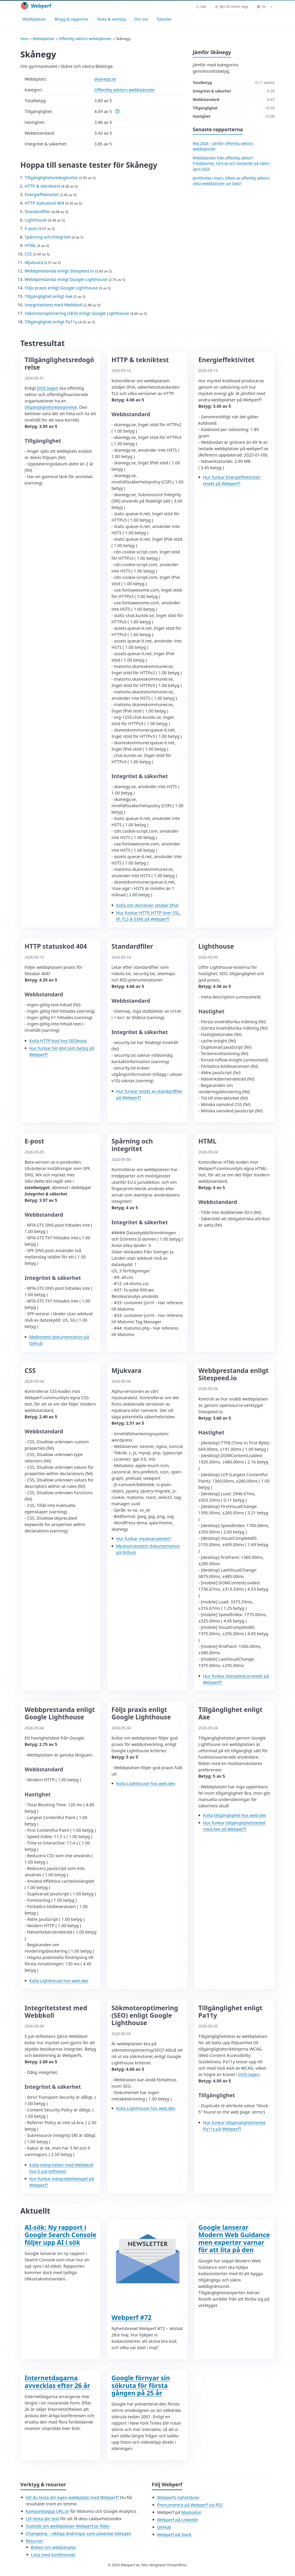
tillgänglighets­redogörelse (51, 407)
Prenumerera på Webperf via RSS (190, 2505)
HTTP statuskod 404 (44, 203)
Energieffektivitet (42, 194)
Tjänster (164, 19)
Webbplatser (34, 19)
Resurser (34, 2541)
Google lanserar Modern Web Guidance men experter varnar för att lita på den (234, 2238)
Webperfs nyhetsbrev (178, 2497)
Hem (24, 38)
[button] (201, 6)
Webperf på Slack (174, 2534)
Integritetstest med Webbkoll (54, 305)
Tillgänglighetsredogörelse (51, 177)
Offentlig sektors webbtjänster (85, 38)
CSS (28, 254)
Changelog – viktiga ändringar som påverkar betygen (78, 2533)
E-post (31, 228)
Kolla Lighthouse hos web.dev (58, 1981)
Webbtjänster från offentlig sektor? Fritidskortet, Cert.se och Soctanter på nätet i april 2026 (231, 163)
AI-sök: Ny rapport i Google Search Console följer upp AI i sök (60, 2235)
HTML (30, 245)
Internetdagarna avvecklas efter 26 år (57, 2382)
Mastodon (191, 2512)
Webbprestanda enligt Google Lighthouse (66, 279)
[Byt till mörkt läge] (231, 6)
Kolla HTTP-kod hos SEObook (58, 1041)
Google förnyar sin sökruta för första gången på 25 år (140, 2385)
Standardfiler (37, 211)
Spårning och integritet (48, 237)
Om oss (141, 19)
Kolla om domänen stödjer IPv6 (147, 905)
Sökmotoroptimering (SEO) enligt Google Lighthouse (77, 313)
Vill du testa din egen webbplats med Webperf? (72, 2497)
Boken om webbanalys (53, 2547)
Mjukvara (34, 262)
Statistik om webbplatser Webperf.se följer (68, 2526)
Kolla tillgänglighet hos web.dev (234, 1815)
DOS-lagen (47, 388)
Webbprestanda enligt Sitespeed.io (59, 271)
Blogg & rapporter (72, 19)
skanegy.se (105, 79)
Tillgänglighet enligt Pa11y (51, 322)
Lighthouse (36, 220)
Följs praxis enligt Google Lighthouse (61, 288)
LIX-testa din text (42, 2519)
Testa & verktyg (111, 19)
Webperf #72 (131, 2317)
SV (261, 6)
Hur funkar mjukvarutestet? (143, 1538)
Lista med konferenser (53, 2555)
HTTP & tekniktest (42, 186)
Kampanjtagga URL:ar (47, 2511)
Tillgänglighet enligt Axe (48, 296)
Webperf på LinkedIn (178, 2520)
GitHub (164, 2527)
